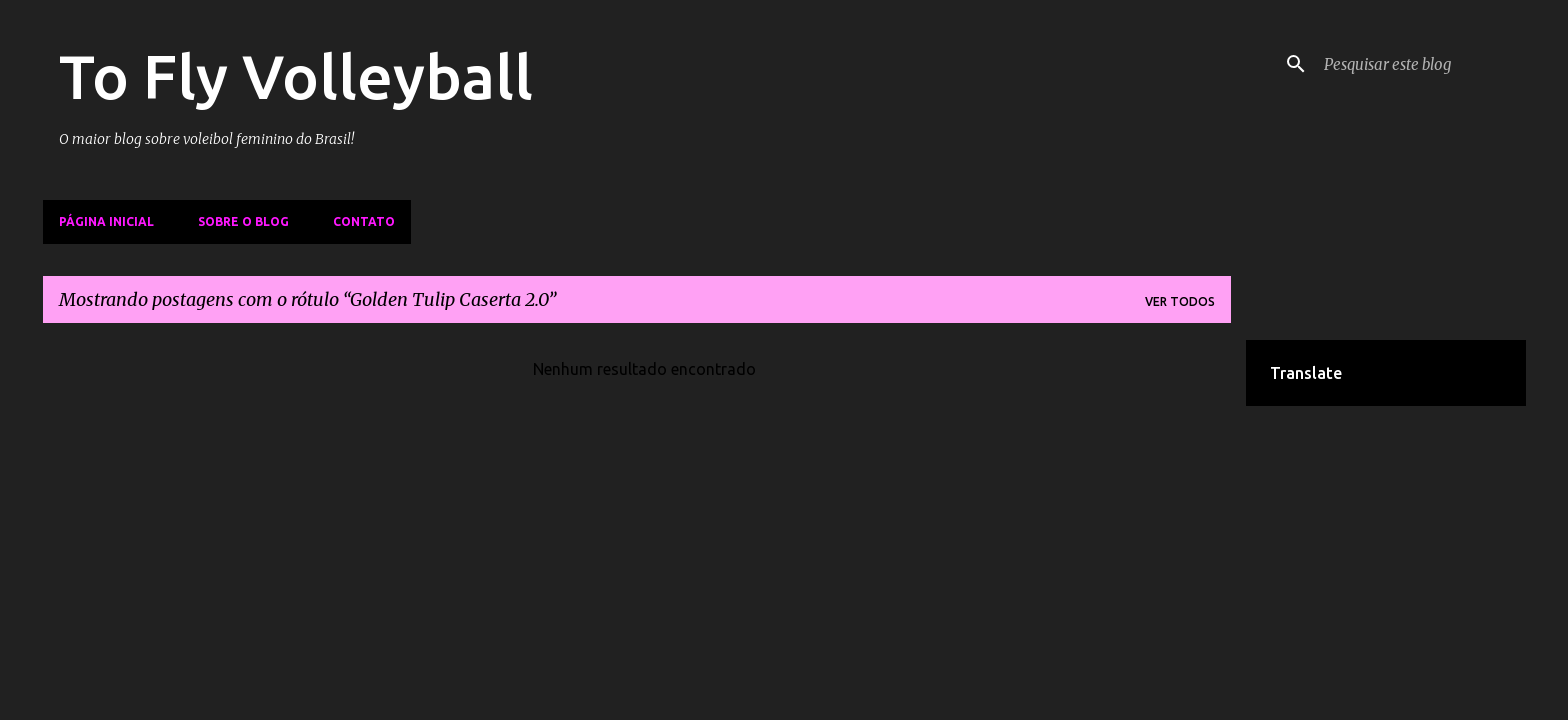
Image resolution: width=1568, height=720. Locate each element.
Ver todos (1180, 301)
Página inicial (106, 221)
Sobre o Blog (243, 221)
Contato (364, 221)
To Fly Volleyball (296, 76)
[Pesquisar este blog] (1421, 64)
